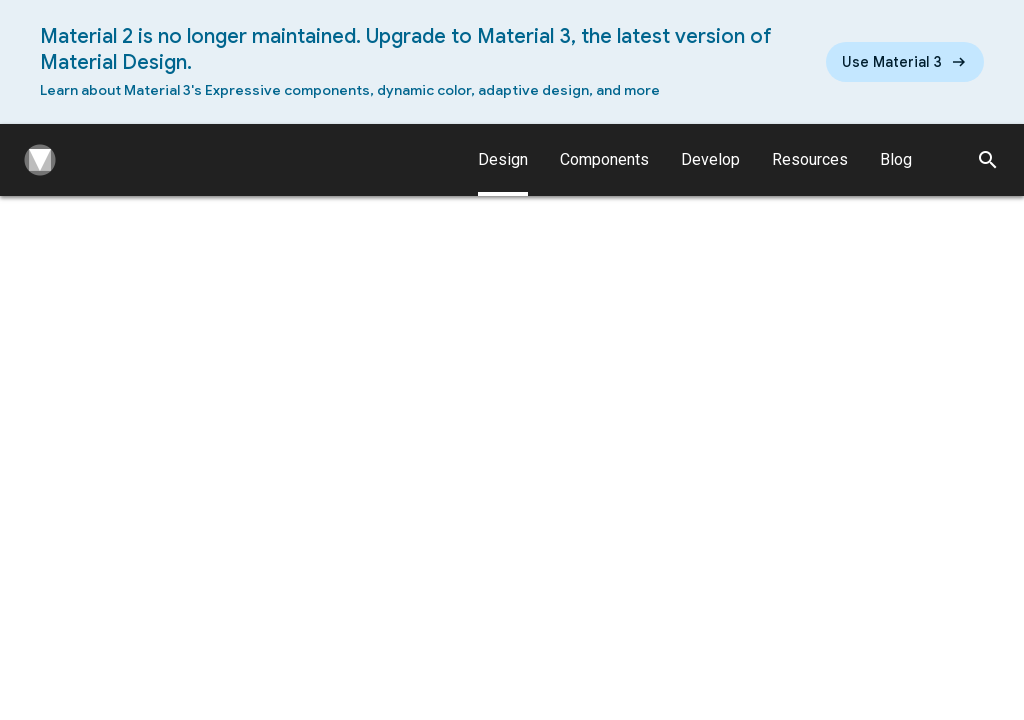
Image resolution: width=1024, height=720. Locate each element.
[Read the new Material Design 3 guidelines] (905, 62)
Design (503, 173)
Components (604, 159)
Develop (710, 159)
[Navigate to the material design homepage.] (36, 160)
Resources (810, 159)
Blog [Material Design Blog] (896, 159)
